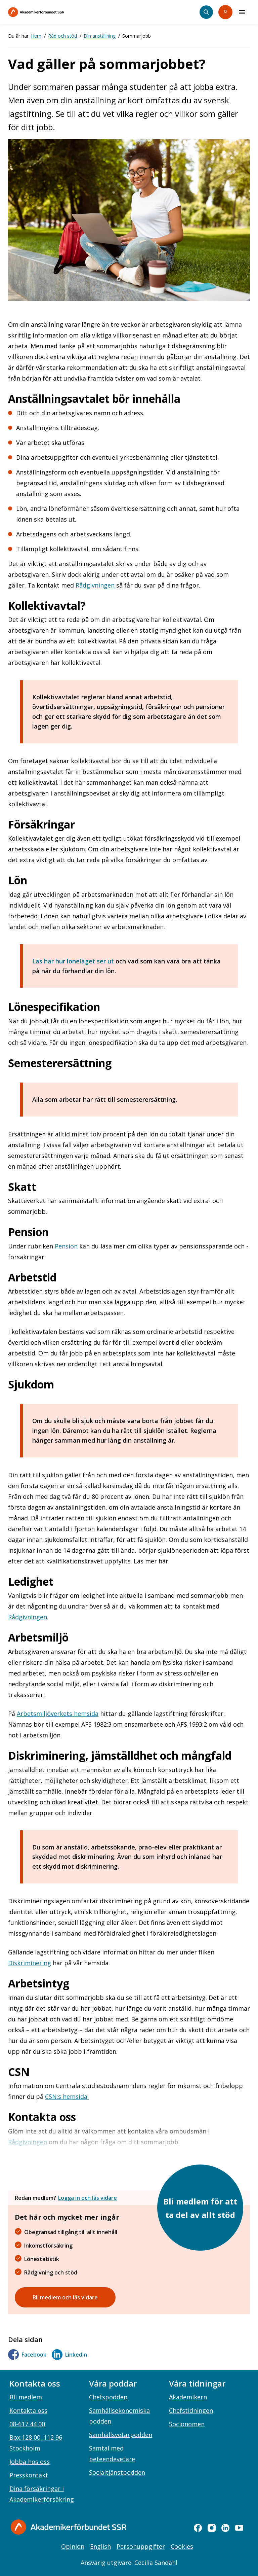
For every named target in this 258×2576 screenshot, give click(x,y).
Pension (66, 1246)
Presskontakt (28, 2475)
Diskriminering (29, 1963)
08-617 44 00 (27, 2424)
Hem (36, 36)
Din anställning (100, 36)
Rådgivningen (95, 585)
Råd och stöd (62, 36)
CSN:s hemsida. (67, 2096)
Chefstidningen (191, 2410)
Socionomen (187, 2424)
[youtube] (239, 2528)
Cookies (182, 2546)
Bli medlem (25, 2397)
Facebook (27, 2354)
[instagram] (212, 2528)
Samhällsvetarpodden (120, 2435)
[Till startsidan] (50, 12)
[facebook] (198, 2528)
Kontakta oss (28, 2410)
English (100, 2546)
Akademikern (188, 2397)
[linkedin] (225, 2528)
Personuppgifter (141, 2546)
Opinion (72, 2546)
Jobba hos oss (29, 2462)
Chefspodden (108, 2397)
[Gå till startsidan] (68, 2527)
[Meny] (242, 12)
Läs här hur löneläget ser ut (74, 961)
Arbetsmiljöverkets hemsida (57, 1713)
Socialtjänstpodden (117, 2472)
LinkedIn (69, 2354)
